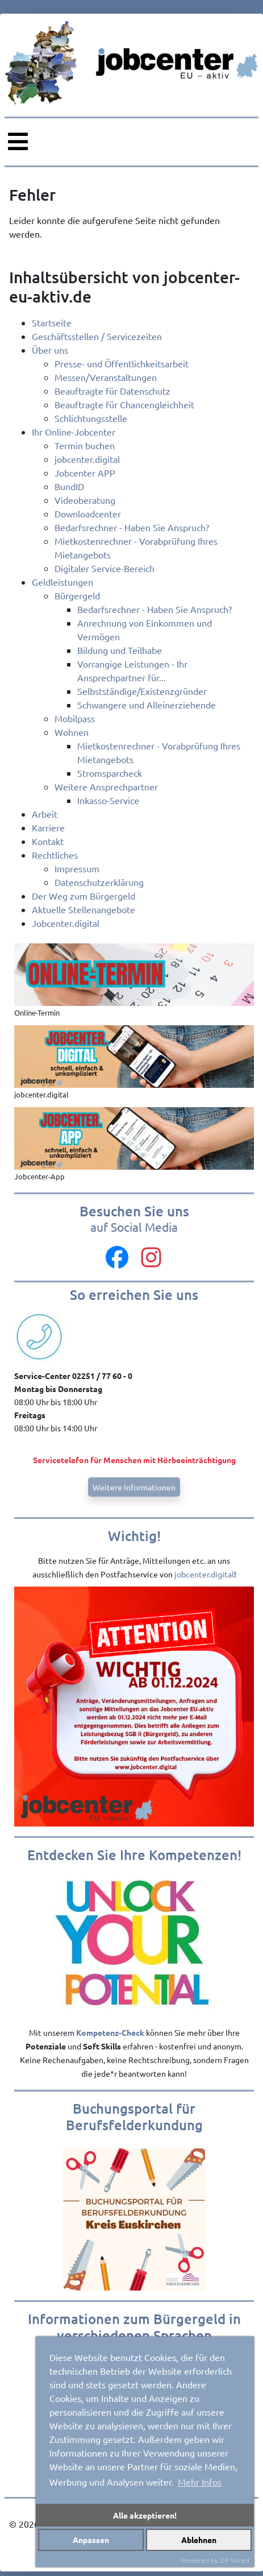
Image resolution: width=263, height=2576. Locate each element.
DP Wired (234, 2560)
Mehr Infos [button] (200, 2481)
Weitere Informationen (134, 1487)
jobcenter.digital (204, 1574)
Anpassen (91, 2539)
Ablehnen (198, 2539)
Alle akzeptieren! (145, 2515)
